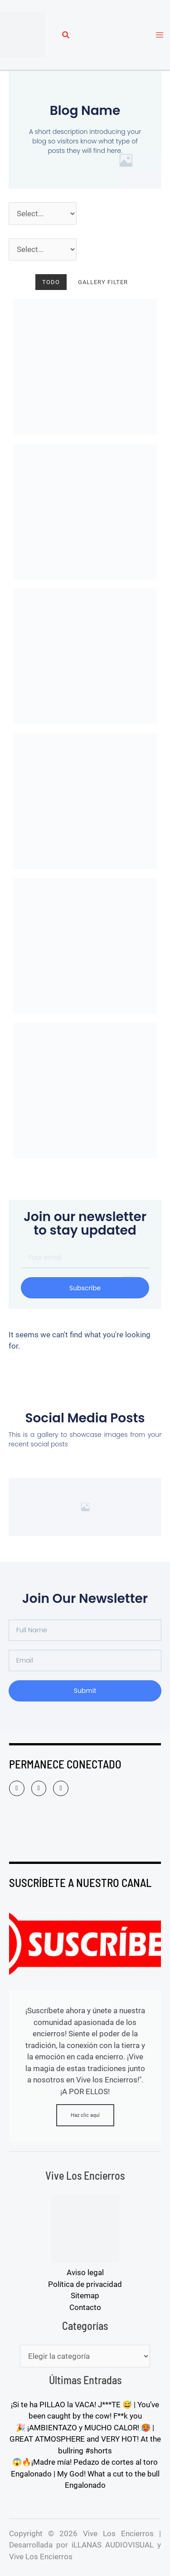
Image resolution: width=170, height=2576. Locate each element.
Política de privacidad (85, 2284)
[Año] (43, 213)
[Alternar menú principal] (160, 34)
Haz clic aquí (85, 2115)
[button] (66, 36)
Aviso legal (85, 2272)
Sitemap (85, 2295)
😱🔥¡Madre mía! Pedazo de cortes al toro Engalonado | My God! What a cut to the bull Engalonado (85, 2473)
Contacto (85, 2307)
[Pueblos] (43, 249)
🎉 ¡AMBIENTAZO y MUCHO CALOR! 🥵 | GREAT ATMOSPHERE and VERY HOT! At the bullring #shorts (85, 2439)
